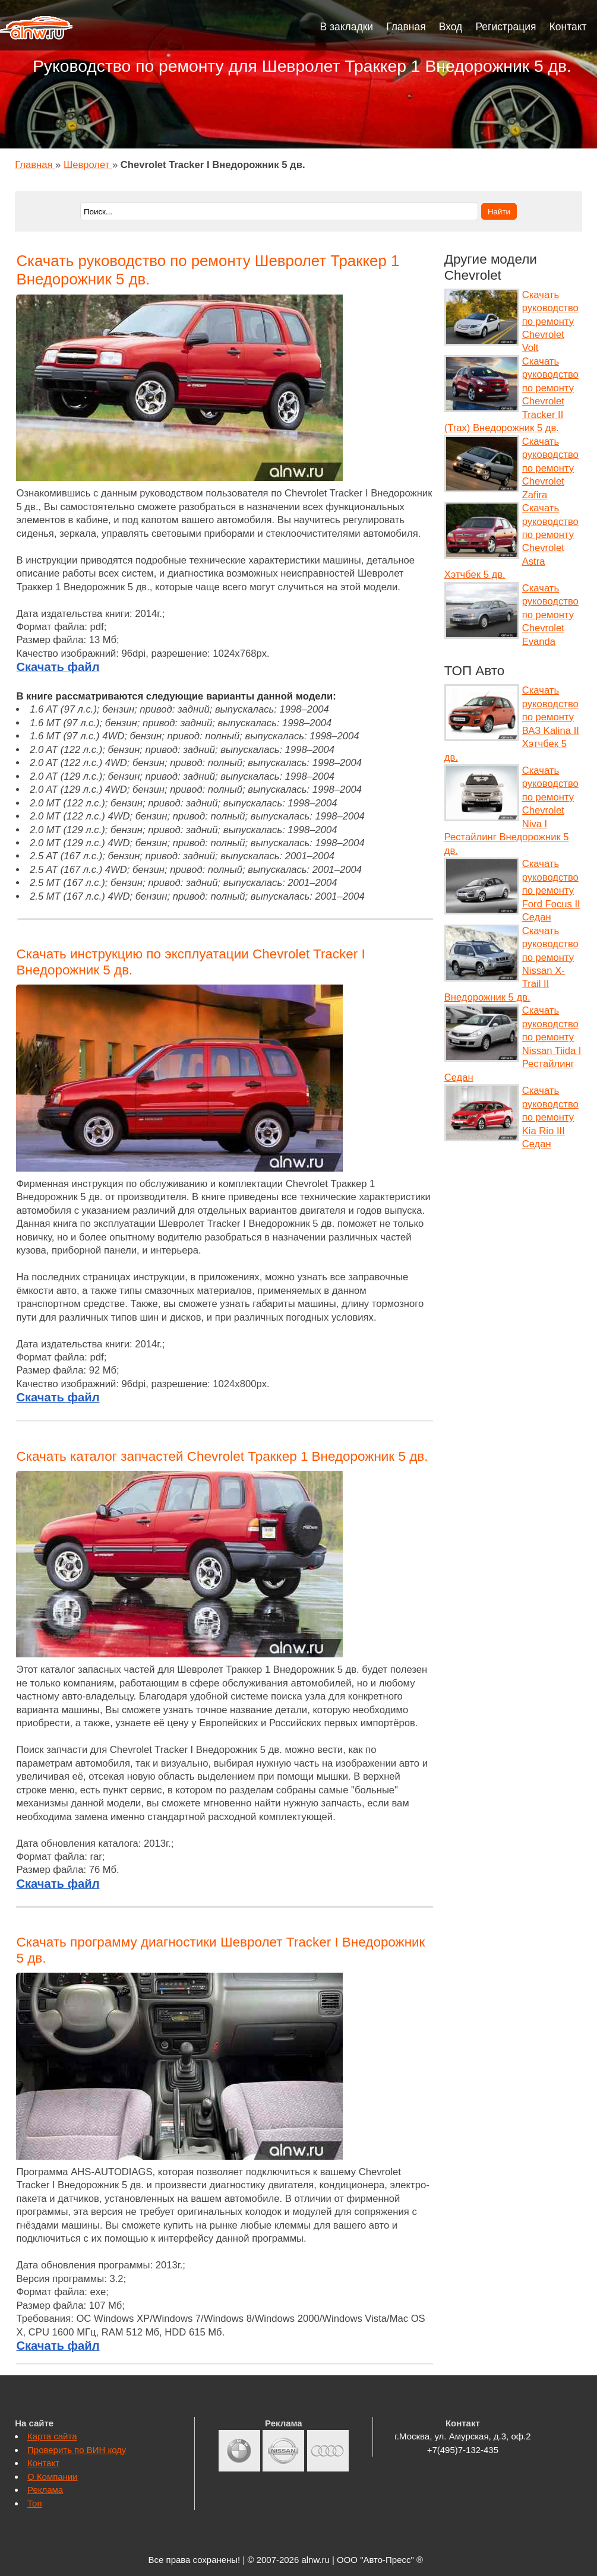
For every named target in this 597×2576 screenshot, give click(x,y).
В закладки (347, 27)
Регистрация (505, 27)
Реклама (45, 2490)
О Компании (52, 2476)
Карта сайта (52, 2436)
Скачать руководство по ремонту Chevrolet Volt (550, 321)
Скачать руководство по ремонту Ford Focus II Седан (551, 890)
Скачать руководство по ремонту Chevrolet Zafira (550, 468)
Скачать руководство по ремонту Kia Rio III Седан (550, 1117)
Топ (34, 2503)
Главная (406, 27)
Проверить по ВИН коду (76, 2450)
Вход (451, 27)
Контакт (568, 27)
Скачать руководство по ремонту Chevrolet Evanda (550, 615)
